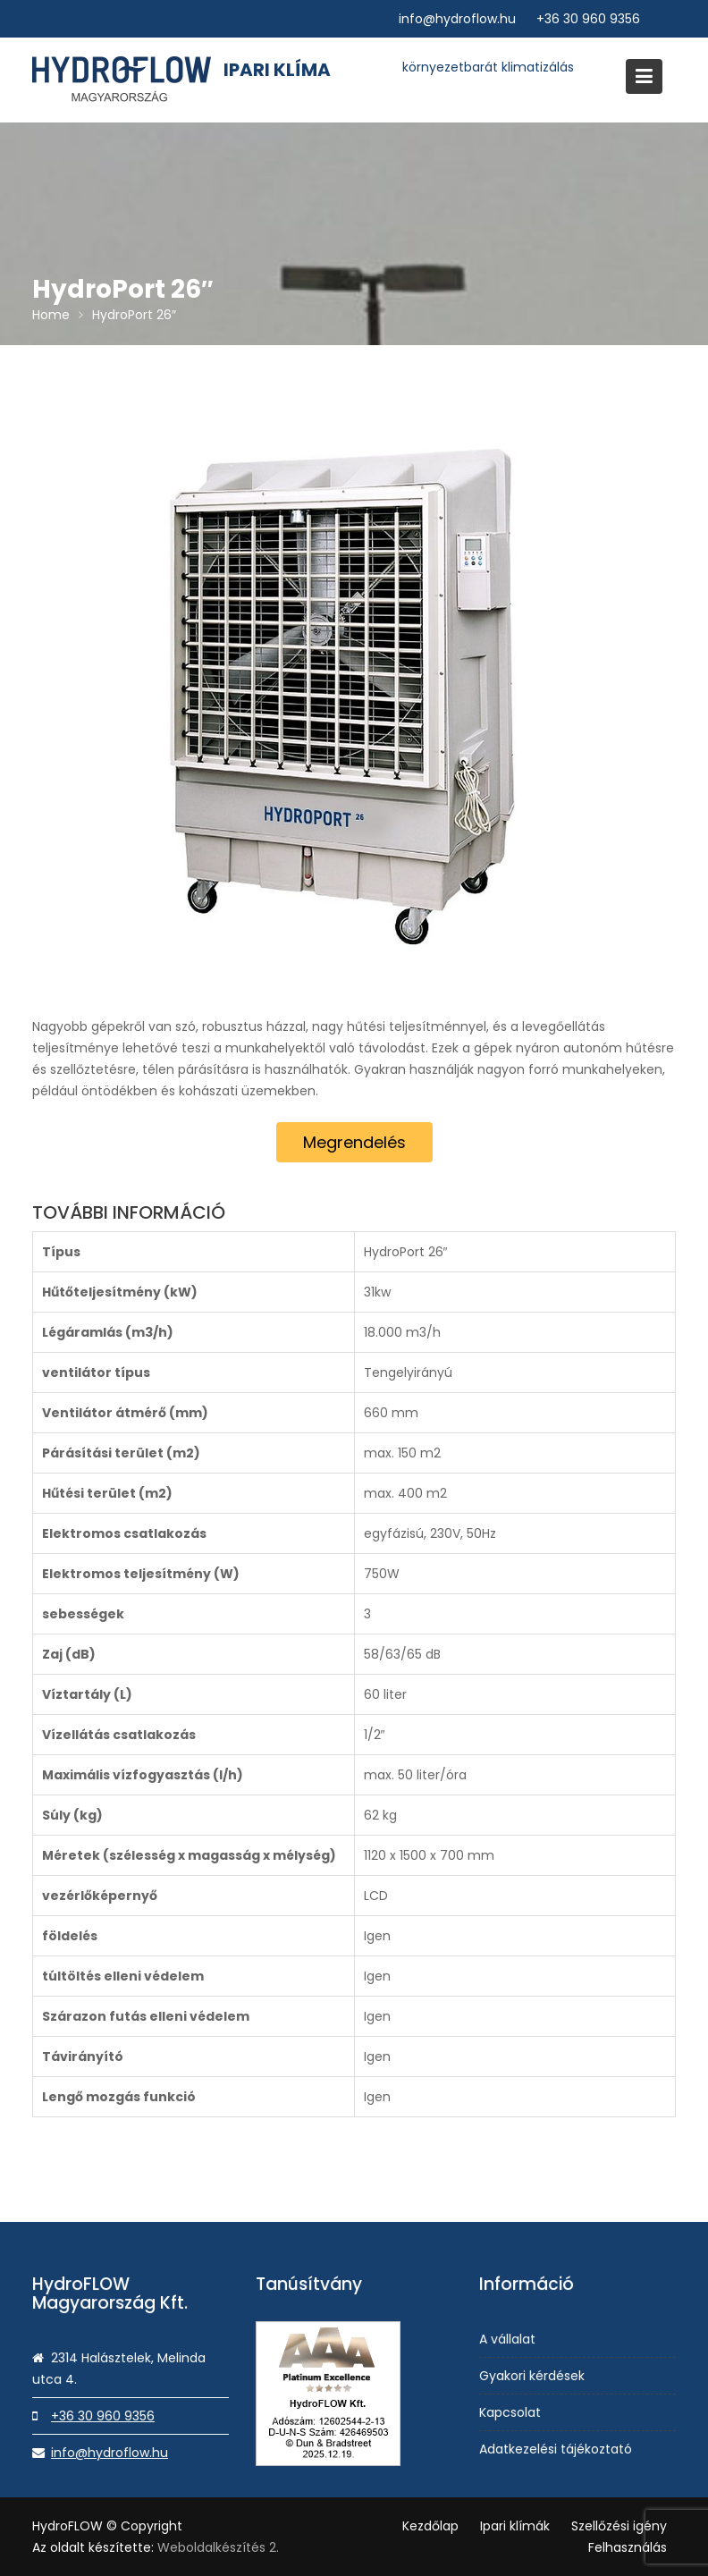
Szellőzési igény (619, 2526)
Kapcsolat (511, 2411)
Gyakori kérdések (533, 2376)
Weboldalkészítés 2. (218, 2547)
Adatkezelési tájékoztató (556, 2447)
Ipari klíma (277, 69)
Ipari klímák (515, 2526)
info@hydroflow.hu (457, 19)
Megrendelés (354, 1142)
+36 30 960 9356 (588, 19)
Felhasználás (627, 2547)
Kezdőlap (430, 2526)
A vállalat (508, 2339)
